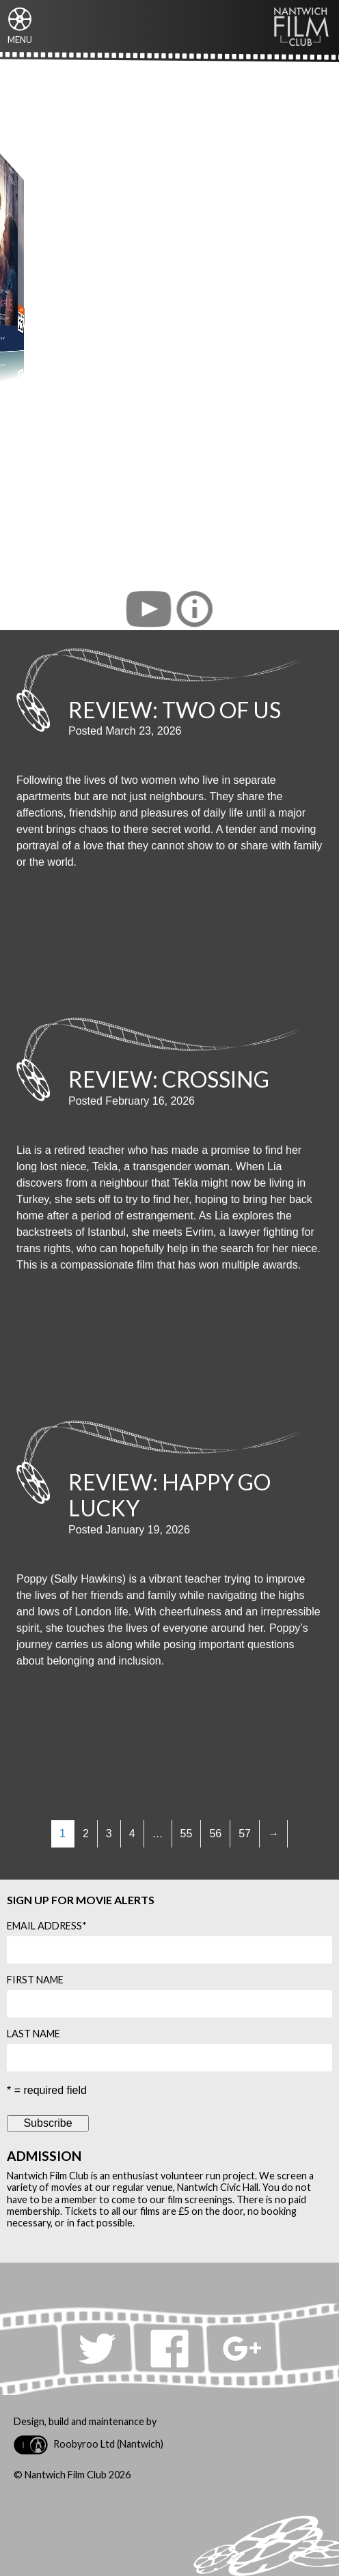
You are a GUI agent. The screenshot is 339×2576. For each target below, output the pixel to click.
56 (215, 1833)
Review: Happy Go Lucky (169, 1495)
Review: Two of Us (174, 709)
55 (186, 1833)
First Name (35, 1980)
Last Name (33, 2033)
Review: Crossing (168, 1079)
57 (245, 1833)
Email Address (47, 1926)
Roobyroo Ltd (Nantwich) (88, 2445)
